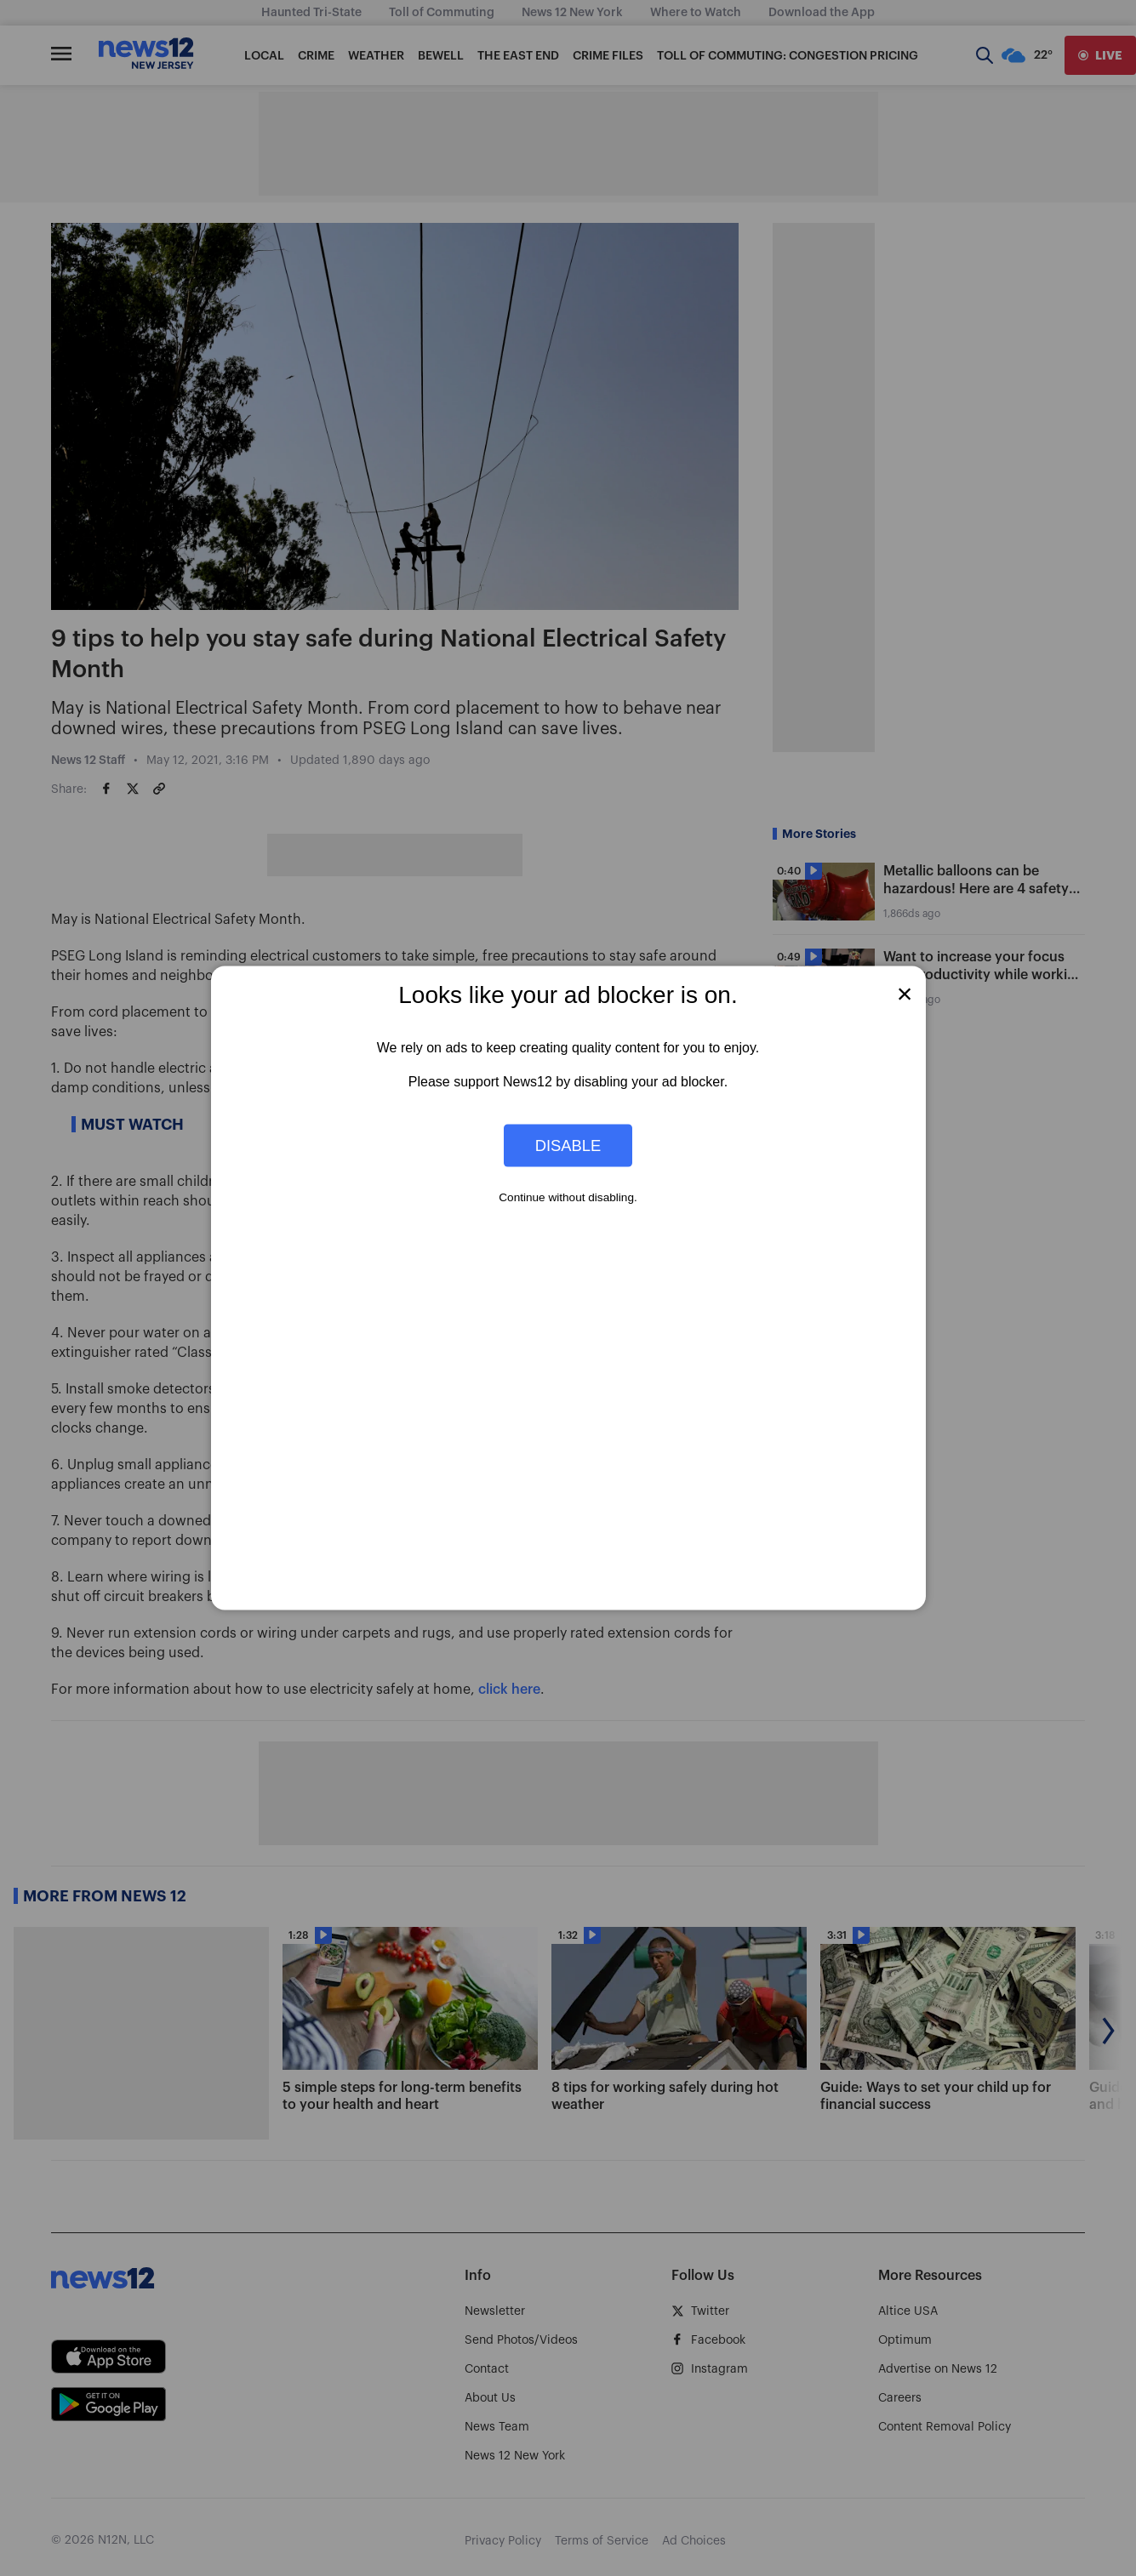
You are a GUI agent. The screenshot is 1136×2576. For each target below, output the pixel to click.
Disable (568, 1145)
